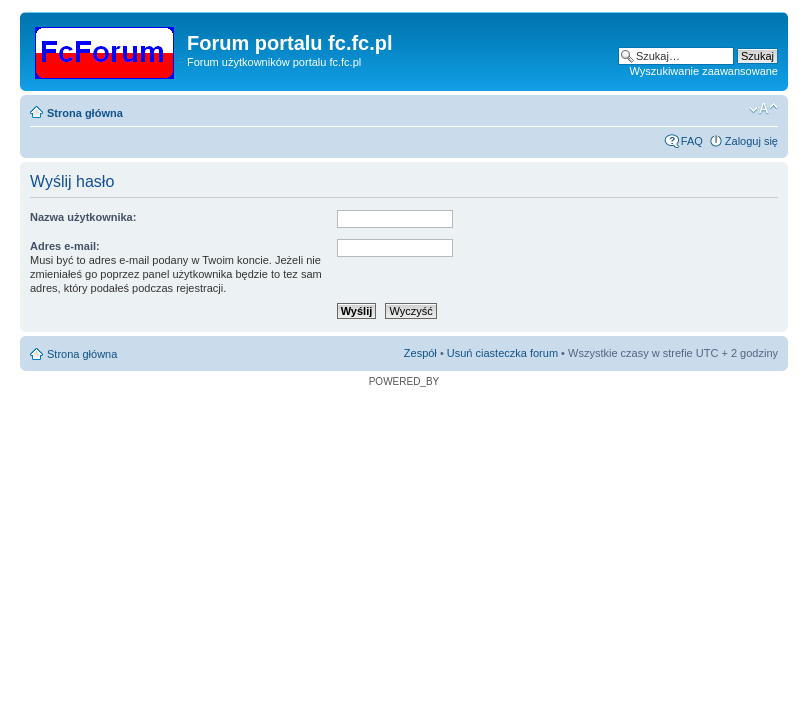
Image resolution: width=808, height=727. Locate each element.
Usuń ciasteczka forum (502, 353)
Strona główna (85, 113)
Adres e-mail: (65, 246)
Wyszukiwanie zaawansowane (704, 71)
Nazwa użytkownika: (83, 217)
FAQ (692, 141)
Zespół (420, 353)
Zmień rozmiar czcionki (763, 109)
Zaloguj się (751, 141)
